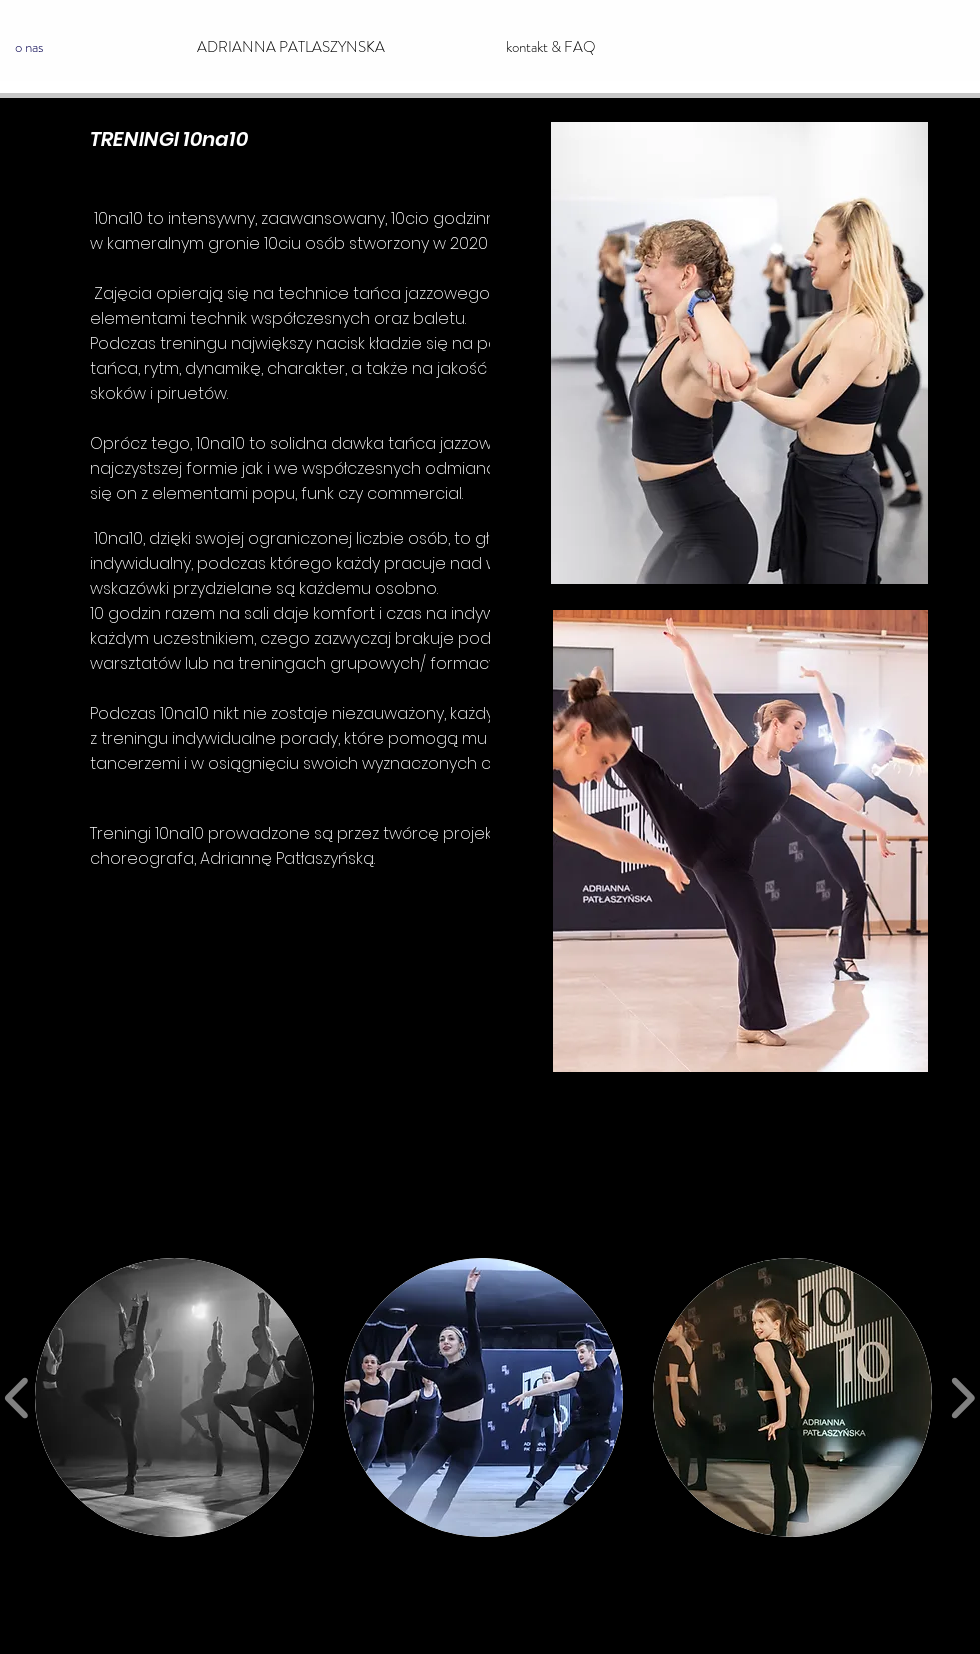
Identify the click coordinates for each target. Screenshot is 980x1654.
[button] (174, 1397)
